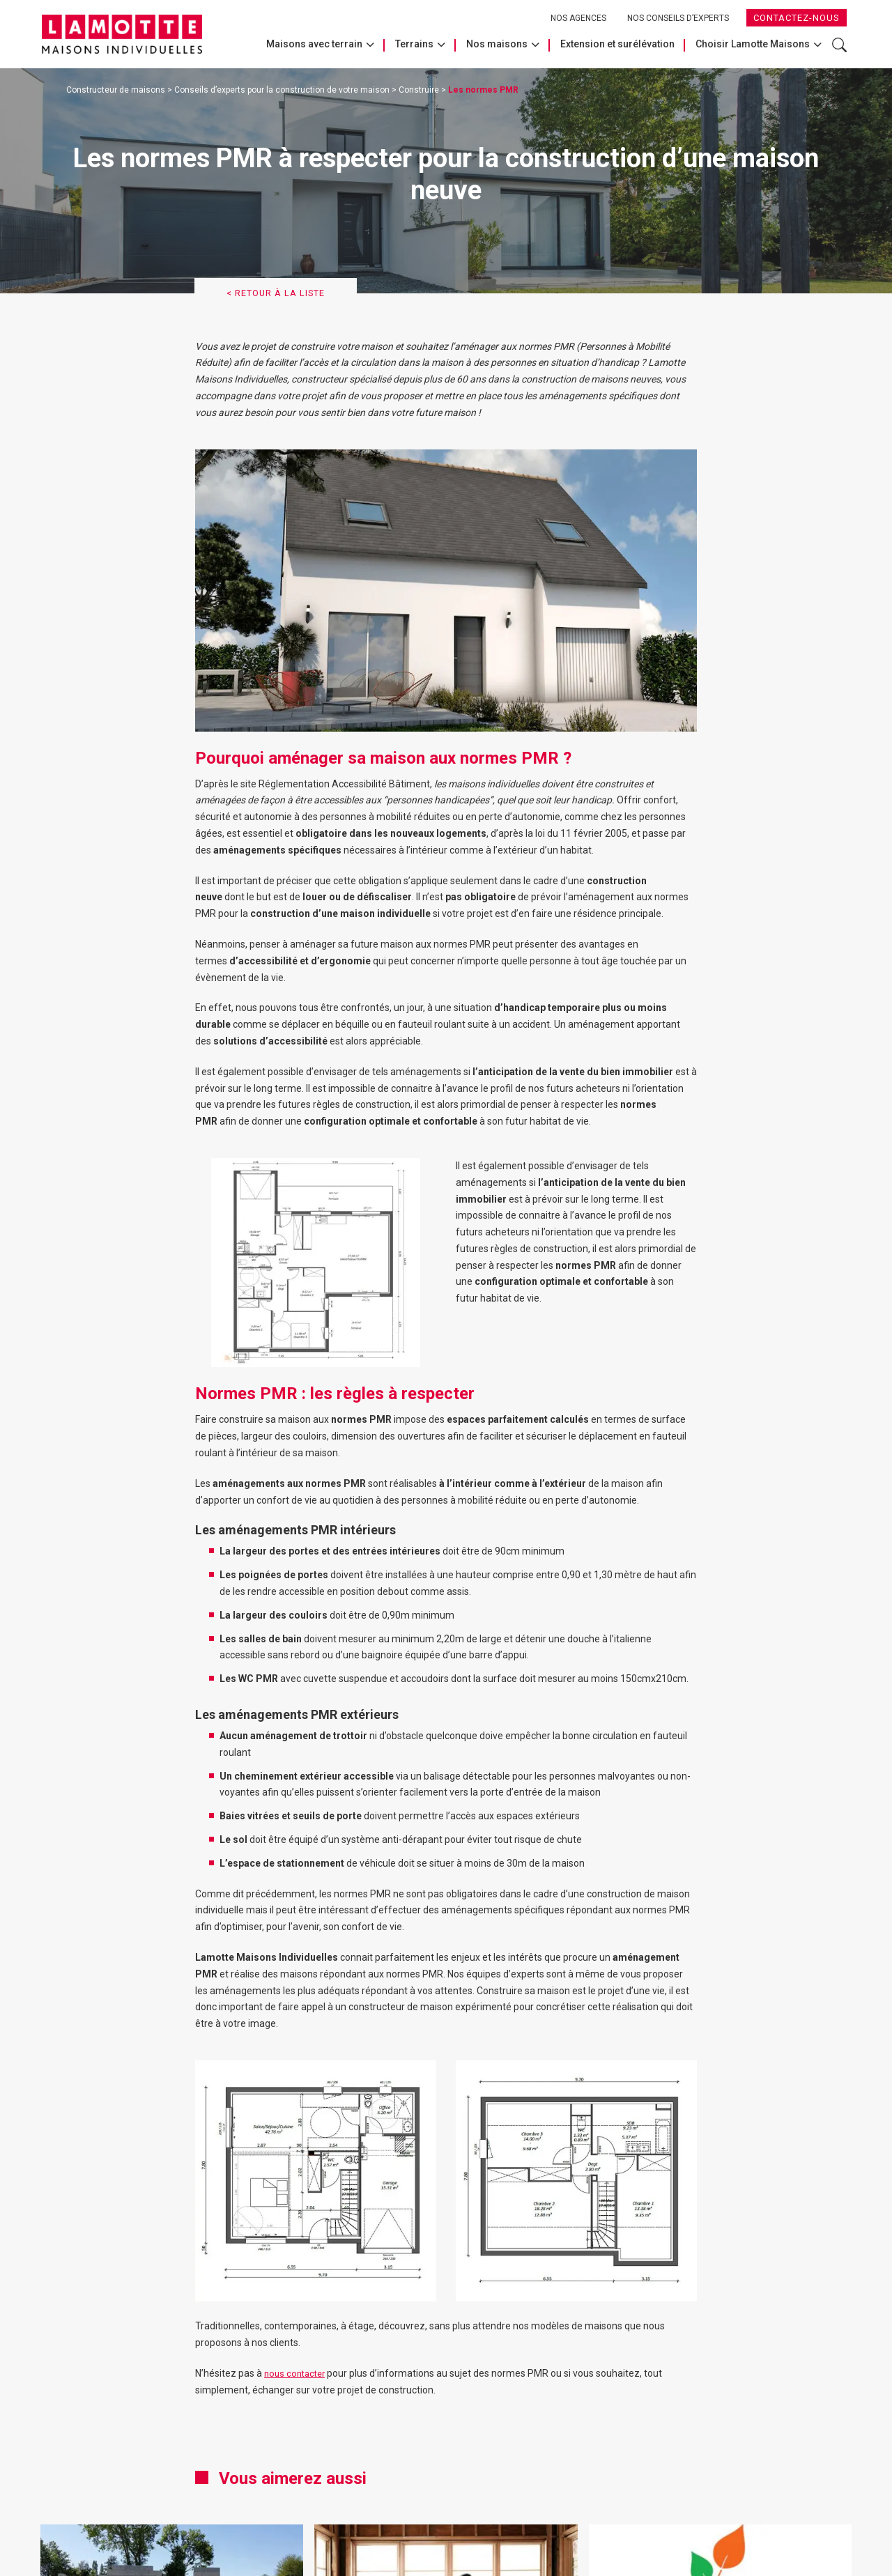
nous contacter (297, 2376)
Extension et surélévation (617, 43)
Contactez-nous (796, 18)
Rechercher (839, 45)
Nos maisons (497, 43)
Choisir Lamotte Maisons (752, 43)
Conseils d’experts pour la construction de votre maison (282, 90)
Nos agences (578, 18)
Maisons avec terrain (314, 43)
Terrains (414, 43)
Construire (419, 90)
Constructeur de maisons (115, 90)
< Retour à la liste (284, 294)
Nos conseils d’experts (678, 18)
